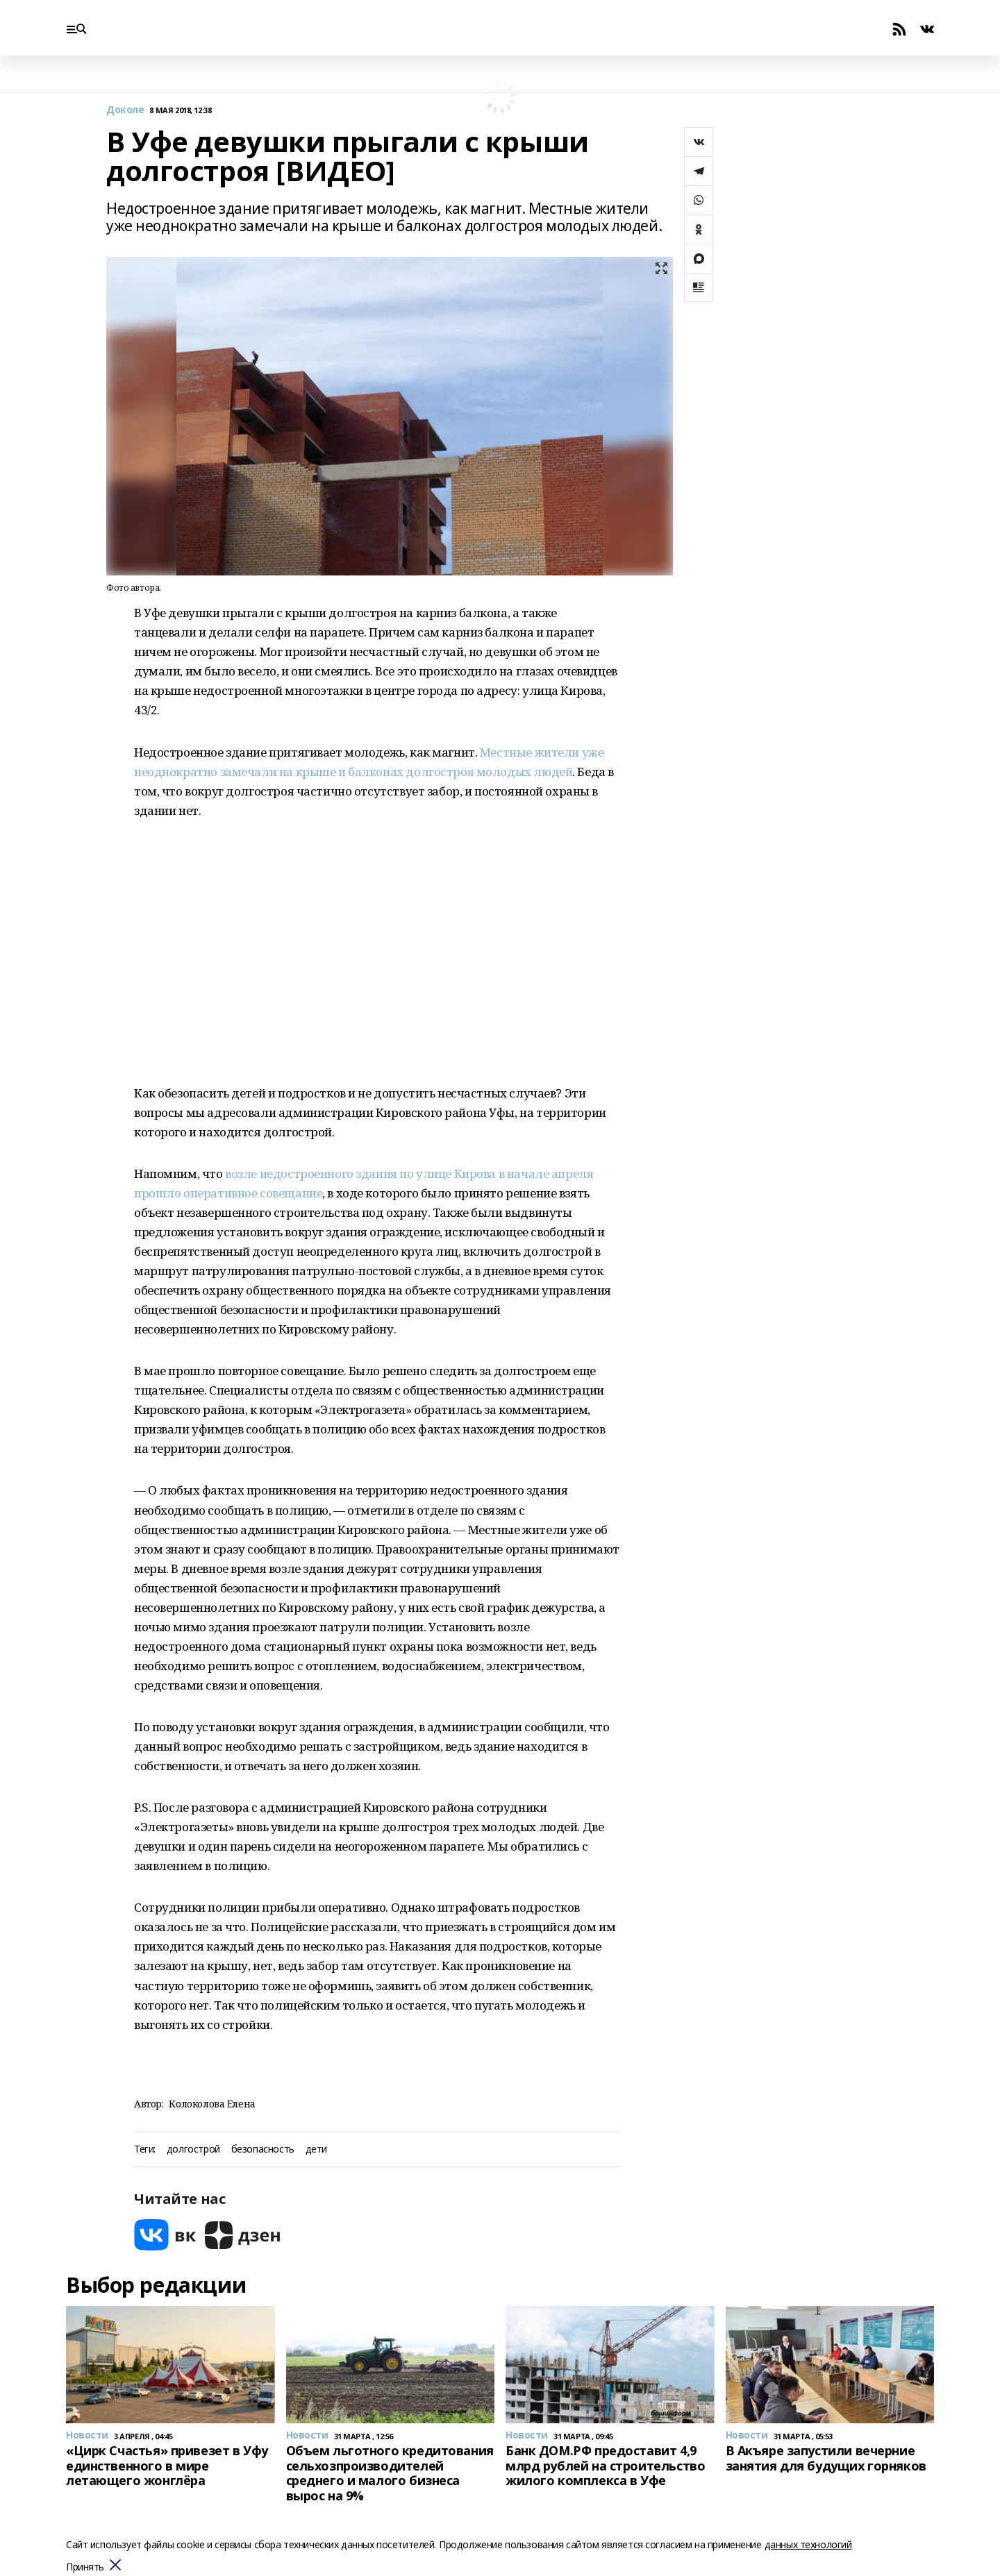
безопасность (262, 2149)
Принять (85, 2567)
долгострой (193, 2149)
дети (316, 2149)
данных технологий (808, 2544)
